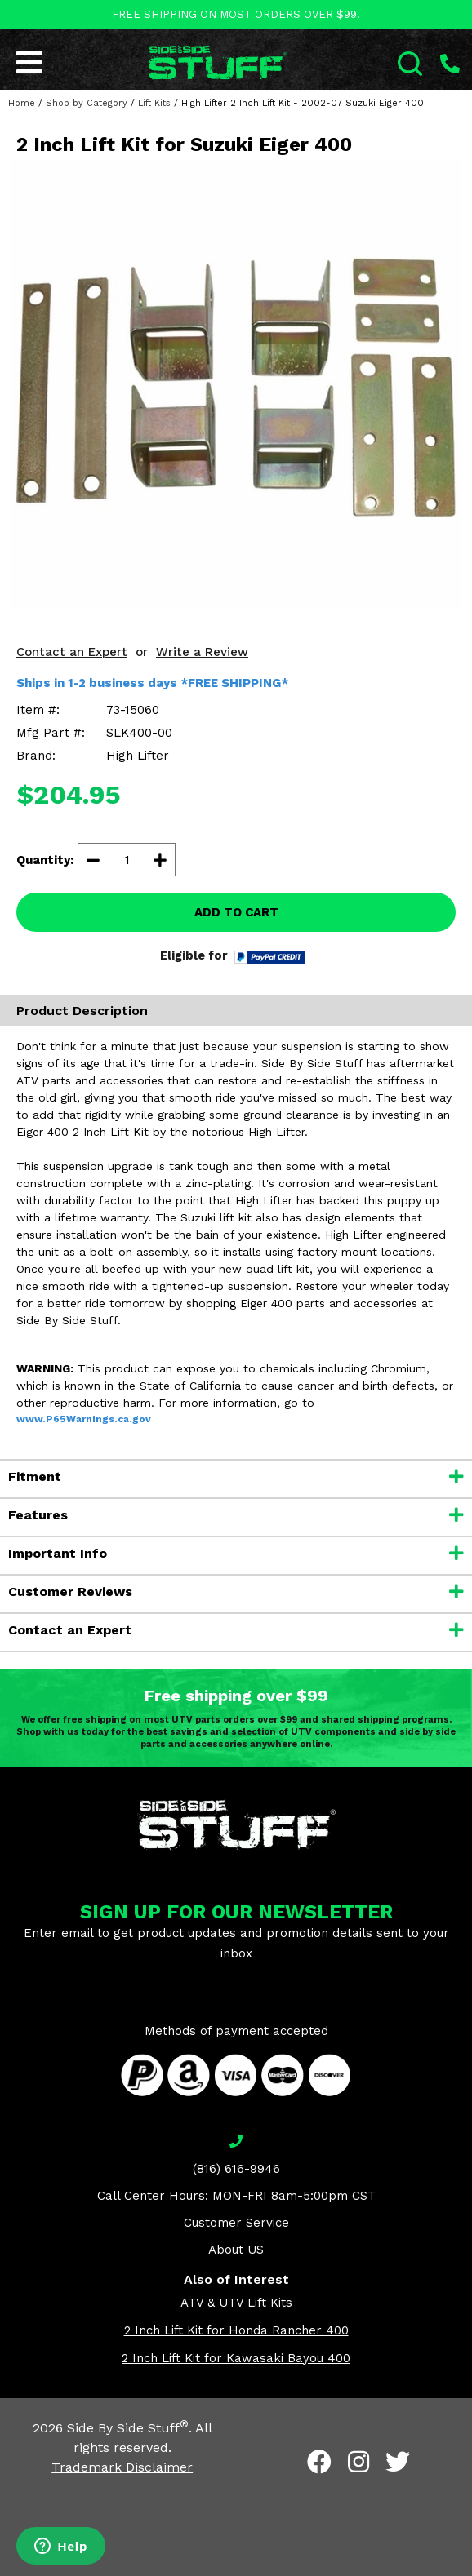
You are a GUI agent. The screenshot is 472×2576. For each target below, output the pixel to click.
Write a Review (202, 652)
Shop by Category (86, 103)
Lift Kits (154, 103)
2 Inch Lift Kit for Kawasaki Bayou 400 (236, 2358)
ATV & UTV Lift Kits (236, 2302)
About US (236, 2249)
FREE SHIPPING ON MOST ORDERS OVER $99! (236, 14)
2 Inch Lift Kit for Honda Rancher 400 (236, 2330)
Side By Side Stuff (128, 2428)
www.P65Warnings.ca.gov (83, 1419)
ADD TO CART (236, 912)
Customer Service (236, 2222)
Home (21, 103)
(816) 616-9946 (236, 2168)
